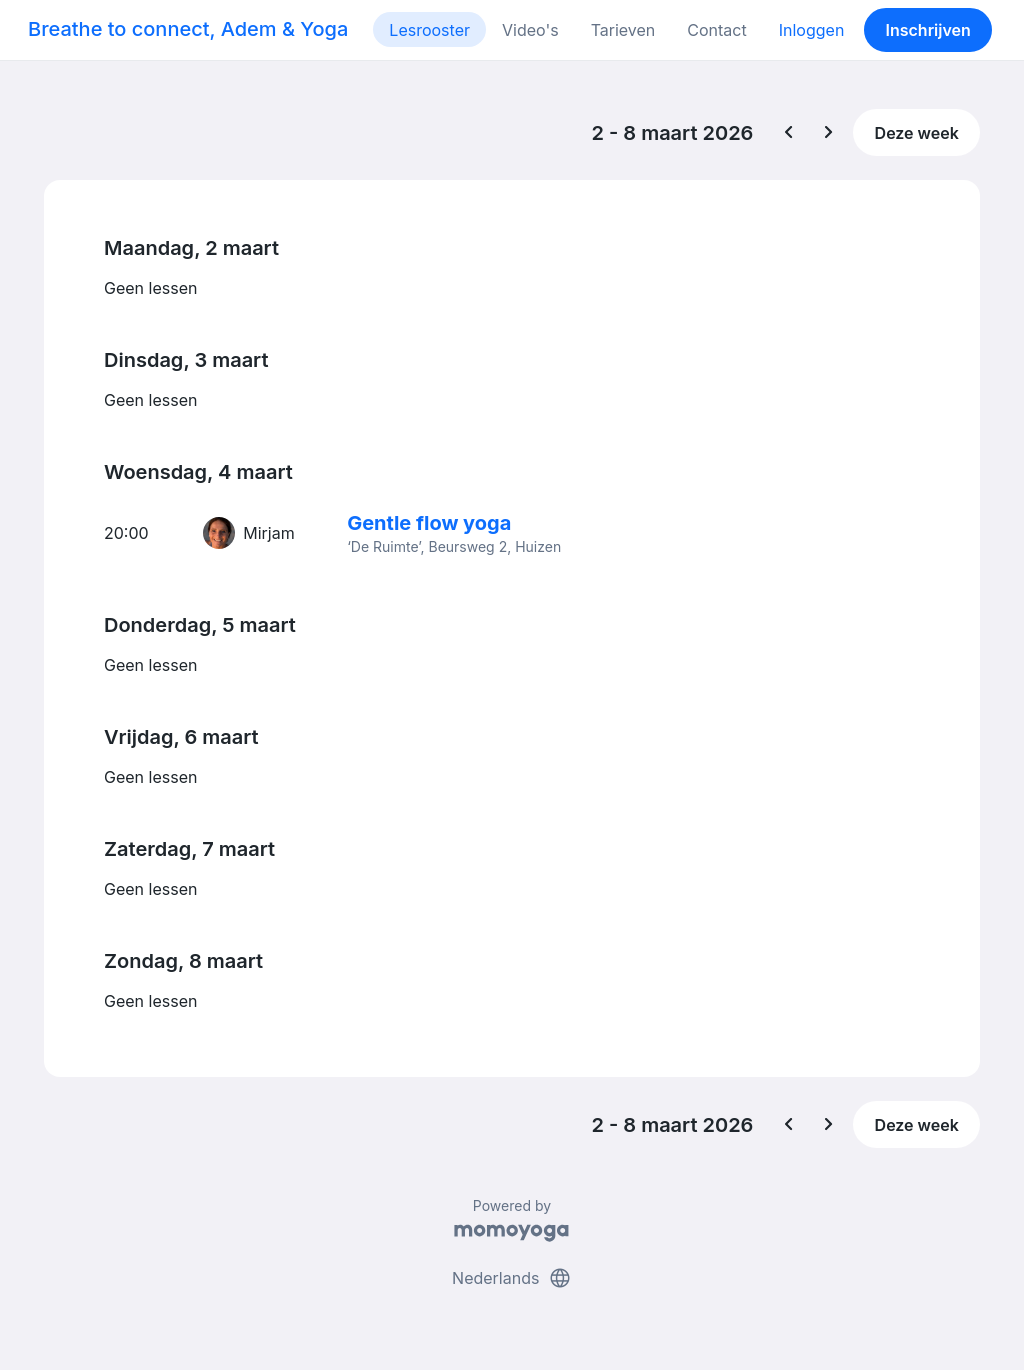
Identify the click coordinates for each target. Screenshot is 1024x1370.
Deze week (917, 133)
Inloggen (812, 30)
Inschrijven (928, 30)
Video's (530, 30)
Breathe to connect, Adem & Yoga (188, 29)
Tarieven (623, 30)
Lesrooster (429, 30)
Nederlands (512, 1278)
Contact (716, 30)
